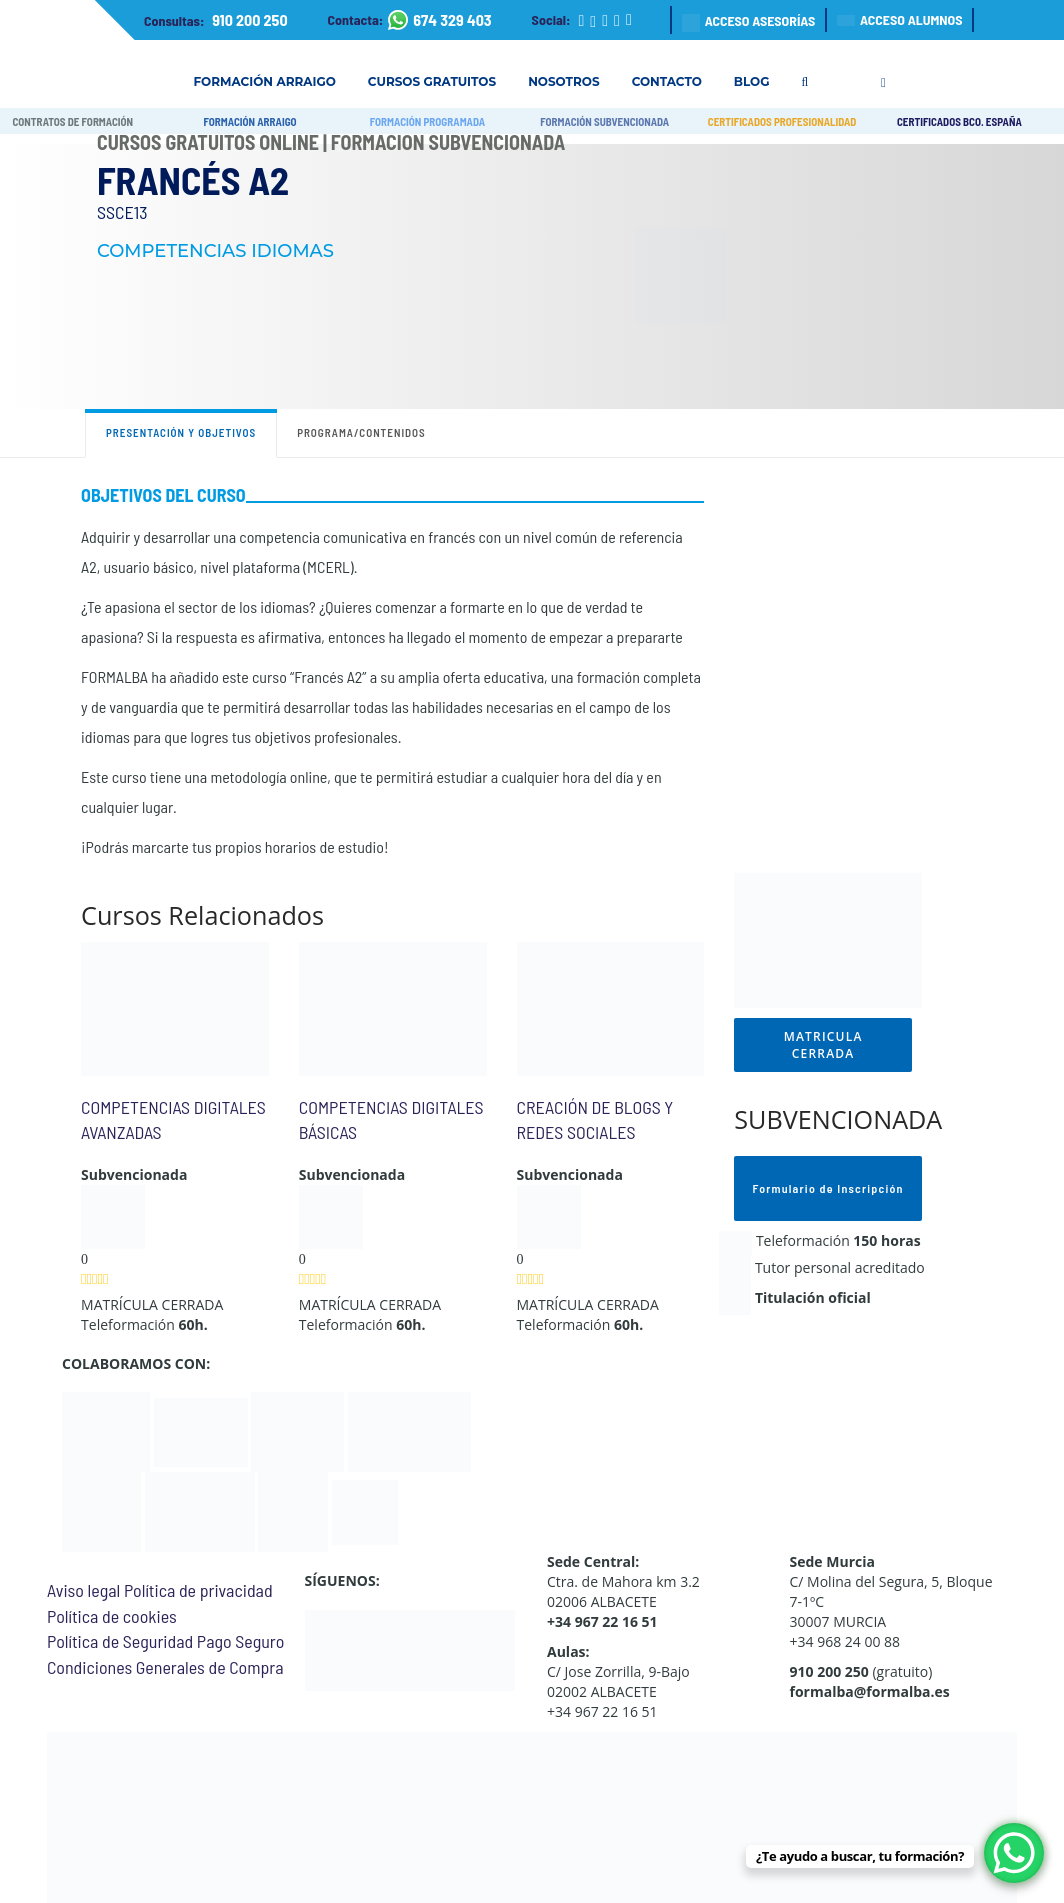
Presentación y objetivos (181, 432)
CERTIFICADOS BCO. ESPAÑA (959, 121)
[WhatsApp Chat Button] (1014, 1853)
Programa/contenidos (361, 432)
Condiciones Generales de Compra (165, 1667)
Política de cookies (112, 1616)
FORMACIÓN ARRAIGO (249, 121)
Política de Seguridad (120, 1641)
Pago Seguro (240, 1641)
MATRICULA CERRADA (823, 1045)
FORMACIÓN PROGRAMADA (427, 121)
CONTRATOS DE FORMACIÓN (72, 121)
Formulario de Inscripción (828, 1188)
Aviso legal (83, 1590)
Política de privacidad (198, 1590)
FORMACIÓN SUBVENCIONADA (604, 121)
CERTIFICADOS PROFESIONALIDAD (782, 121)
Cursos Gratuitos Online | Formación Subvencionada (331, 142)
